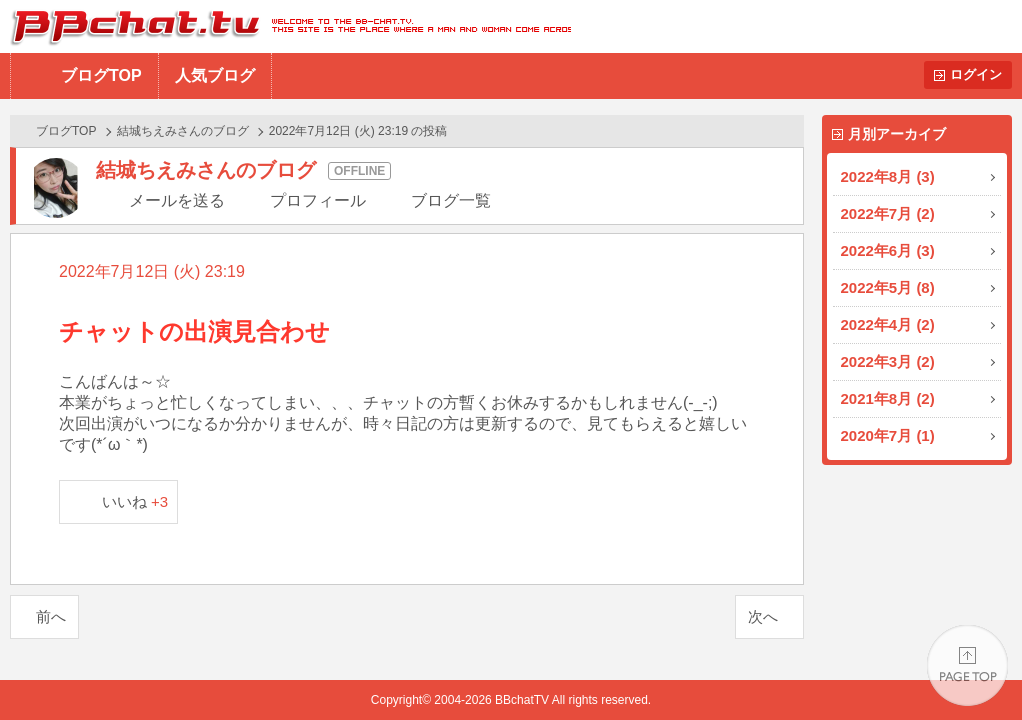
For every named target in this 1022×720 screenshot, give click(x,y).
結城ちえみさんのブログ (183, 131)
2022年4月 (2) (888, 324)
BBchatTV (285, 26)
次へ (763, 616)
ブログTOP (101, 75)
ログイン (976, 74)
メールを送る (177, 200)
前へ (51, 616)
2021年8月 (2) (888, 398)
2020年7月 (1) (888, 435)
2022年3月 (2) (888, 361)
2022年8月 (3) (888, 176)
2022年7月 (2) (888, 213)
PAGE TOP (967, 665)
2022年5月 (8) (888, 287)
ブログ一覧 (451, 200)
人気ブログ (215, 75)
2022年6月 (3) (888, 250)
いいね (135, 501)
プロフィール (318, 200)
